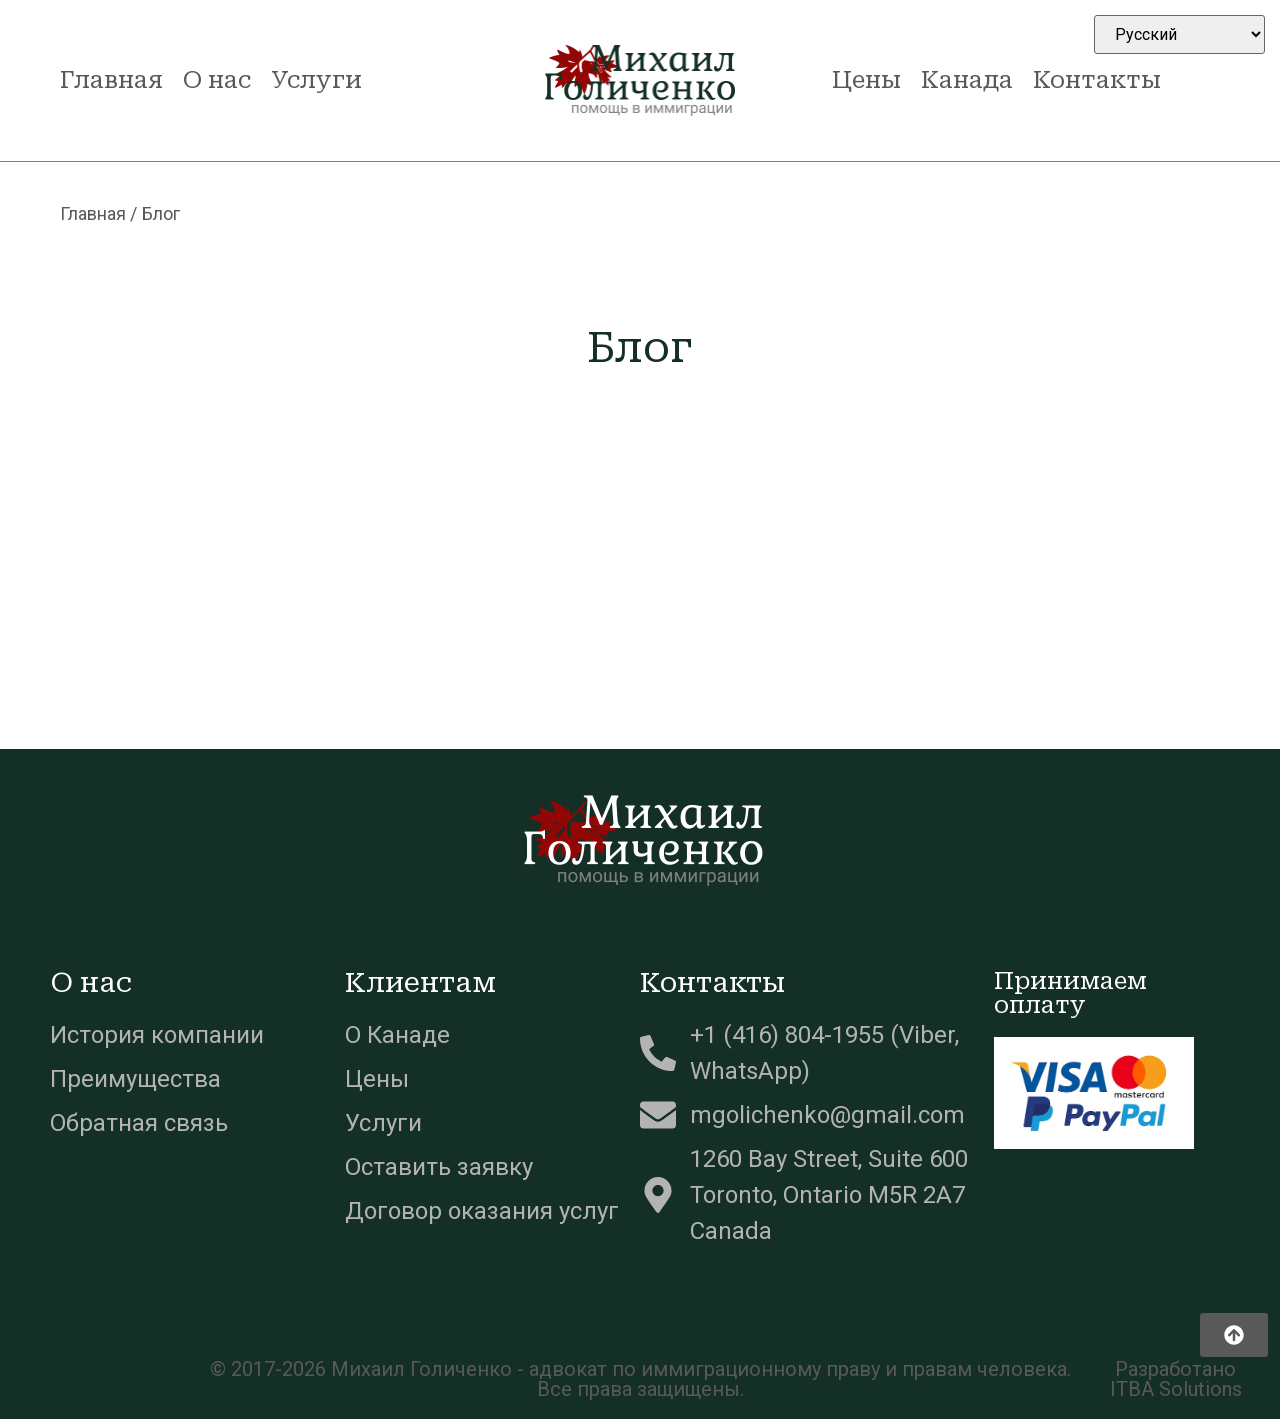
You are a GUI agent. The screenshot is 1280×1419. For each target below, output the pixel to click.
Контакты (1097, 80)
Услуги (316, 80)
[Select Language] (1179, 34)
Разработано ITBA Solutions (1176, 1379)
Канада (967, 80)
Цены (866, 80)
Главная (111, 80)
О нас (217, 80)
